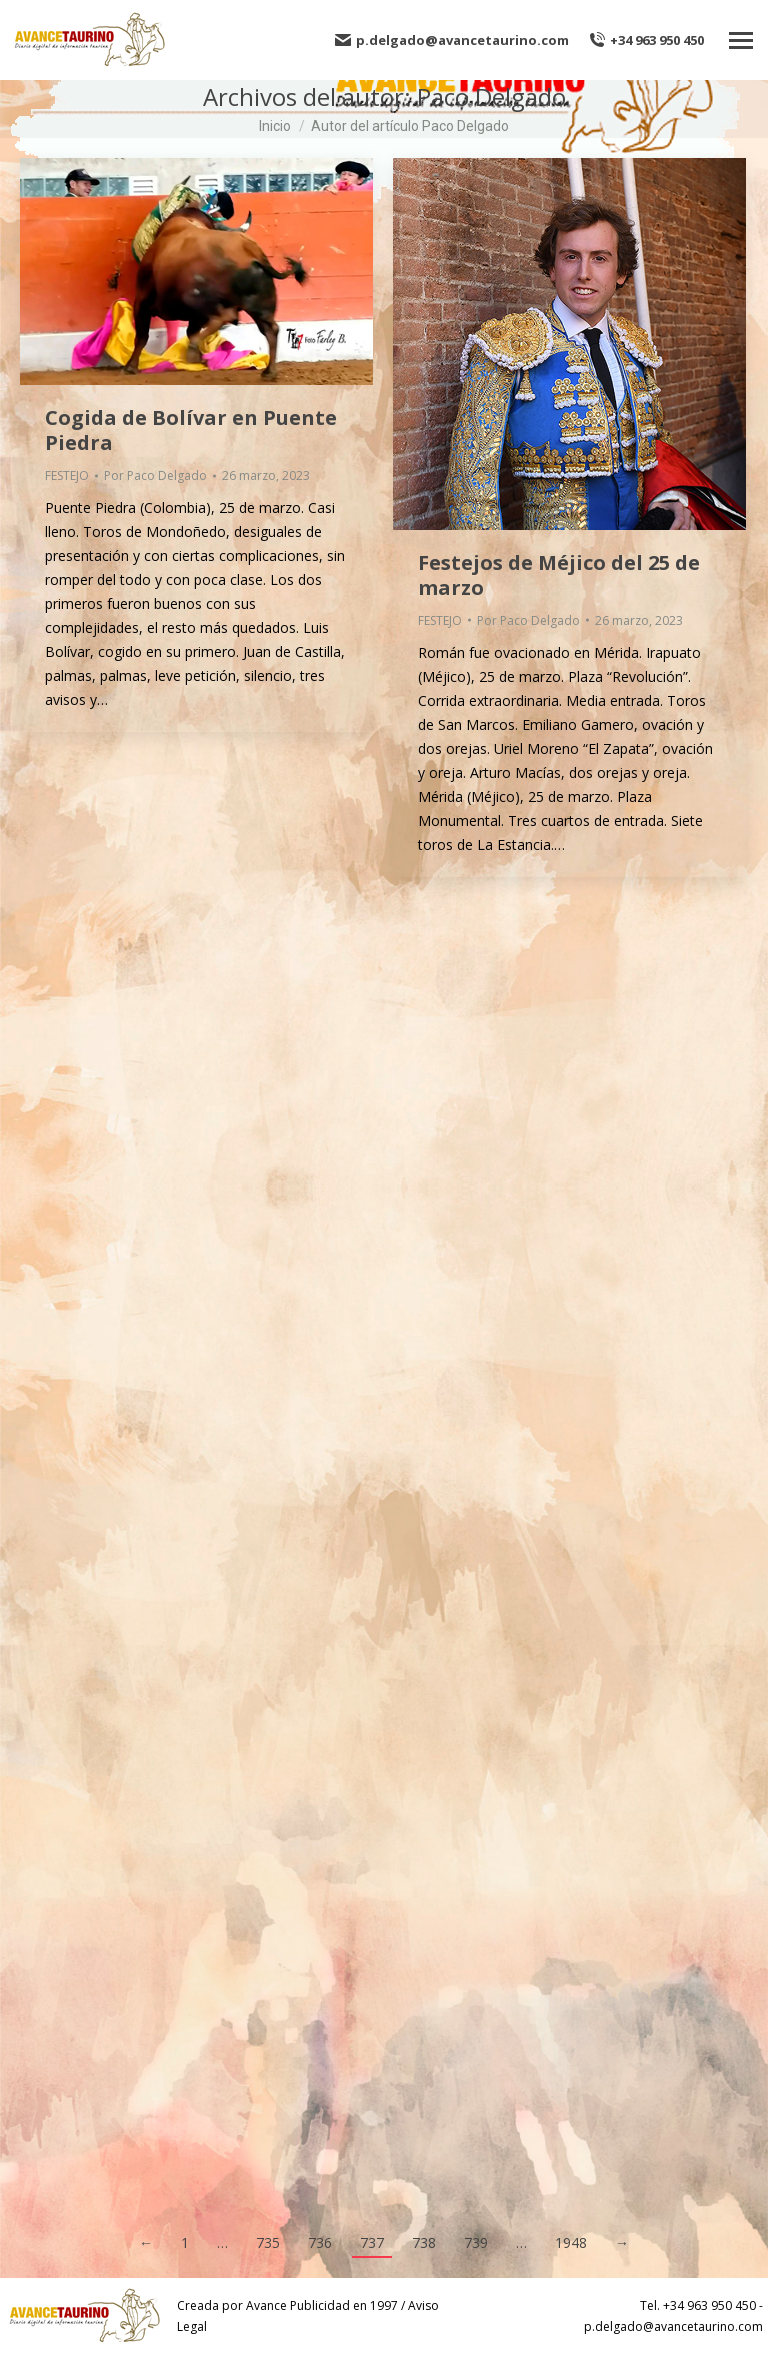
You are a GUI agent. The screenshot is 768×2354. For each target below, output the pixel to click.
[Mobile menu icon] (741, 40)
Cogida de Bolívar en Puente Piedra (191, 430)
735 (268, 2242)
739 (476, 2242)
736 (320, 2242)
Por (155, 475)
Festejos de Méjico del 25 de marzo (559, 575)
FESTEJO (67, 475)
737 (372, 2242)
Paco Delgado (491, 96)
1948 (571, 2242)
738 (424, 2242)
